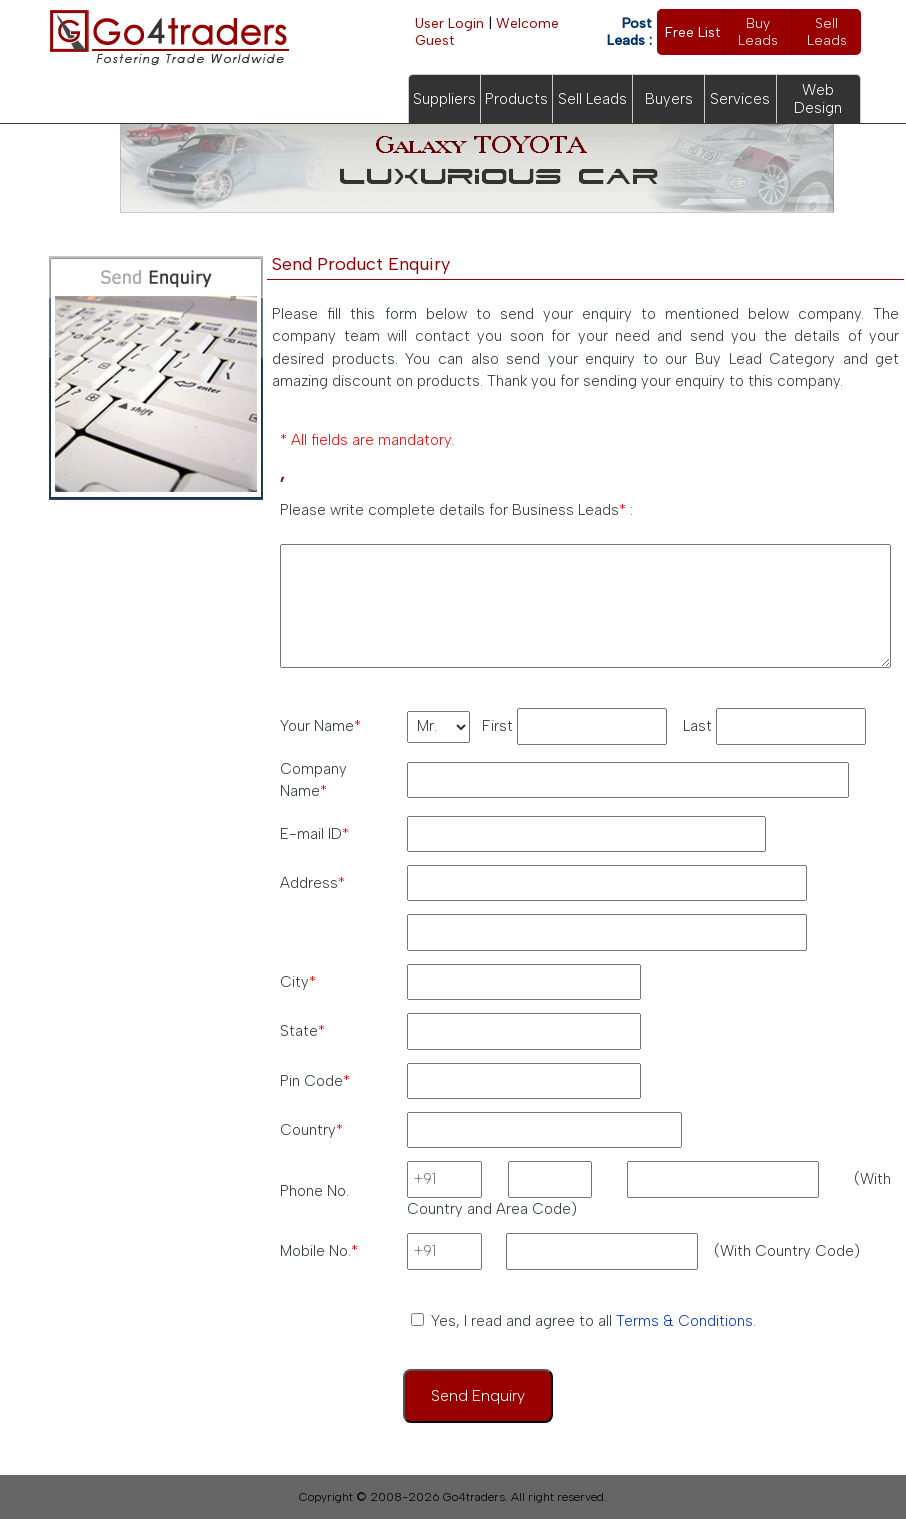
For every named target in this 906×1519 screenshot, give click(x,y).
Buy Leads (758, 32)
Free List (692, 32)
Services (740, 99)
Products (516, 99)
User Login (449, 23)
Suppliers (444, 99)
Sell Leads (827, 32)
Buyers (669, 99)
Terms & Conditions (684, 1321)
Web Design (818, 99)
